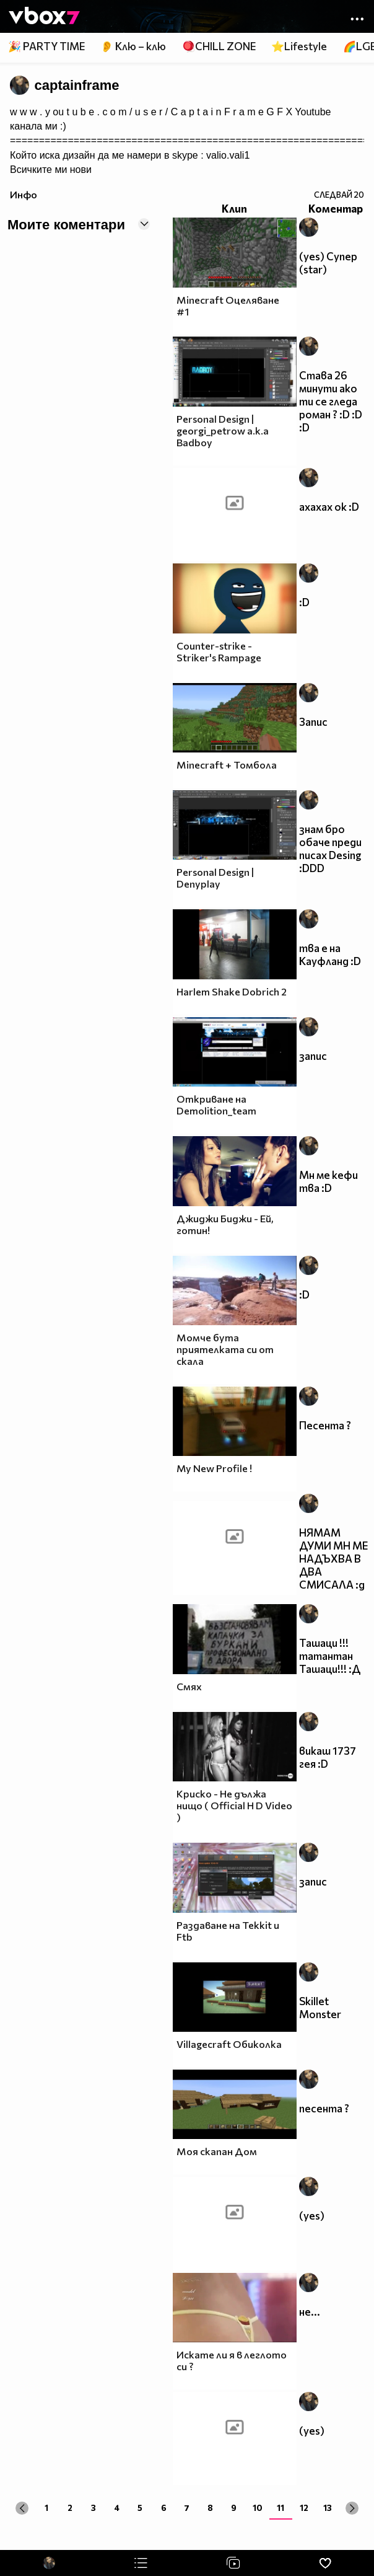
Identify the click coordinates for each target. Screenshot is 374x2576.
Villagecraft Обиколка (229, 2044)
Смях (189, 1686)
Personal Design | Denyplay (215, 877)
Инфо (23, 194)
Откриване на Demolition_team (216, 1104)
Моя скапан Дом (216, 2151)
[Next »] (352, 2508)
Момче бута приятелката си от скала (225, 1349)
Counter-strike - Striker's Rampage (218, 651)
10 (258, 2507)
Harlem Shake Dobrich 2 (231, 991)
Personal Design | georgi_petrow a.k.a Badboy (222, 430)
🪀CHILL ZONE (219, 46)
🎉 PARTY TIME (46, 46)
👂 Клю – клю (133, 46)
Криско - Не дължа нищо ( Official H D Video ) (234, 1805)
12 (304, 2507)
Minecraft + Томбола (226, 764)
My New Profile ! (214, 1468)
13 (327, 2507)
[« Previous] (21, 2508)
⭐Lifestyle (299, 46)
